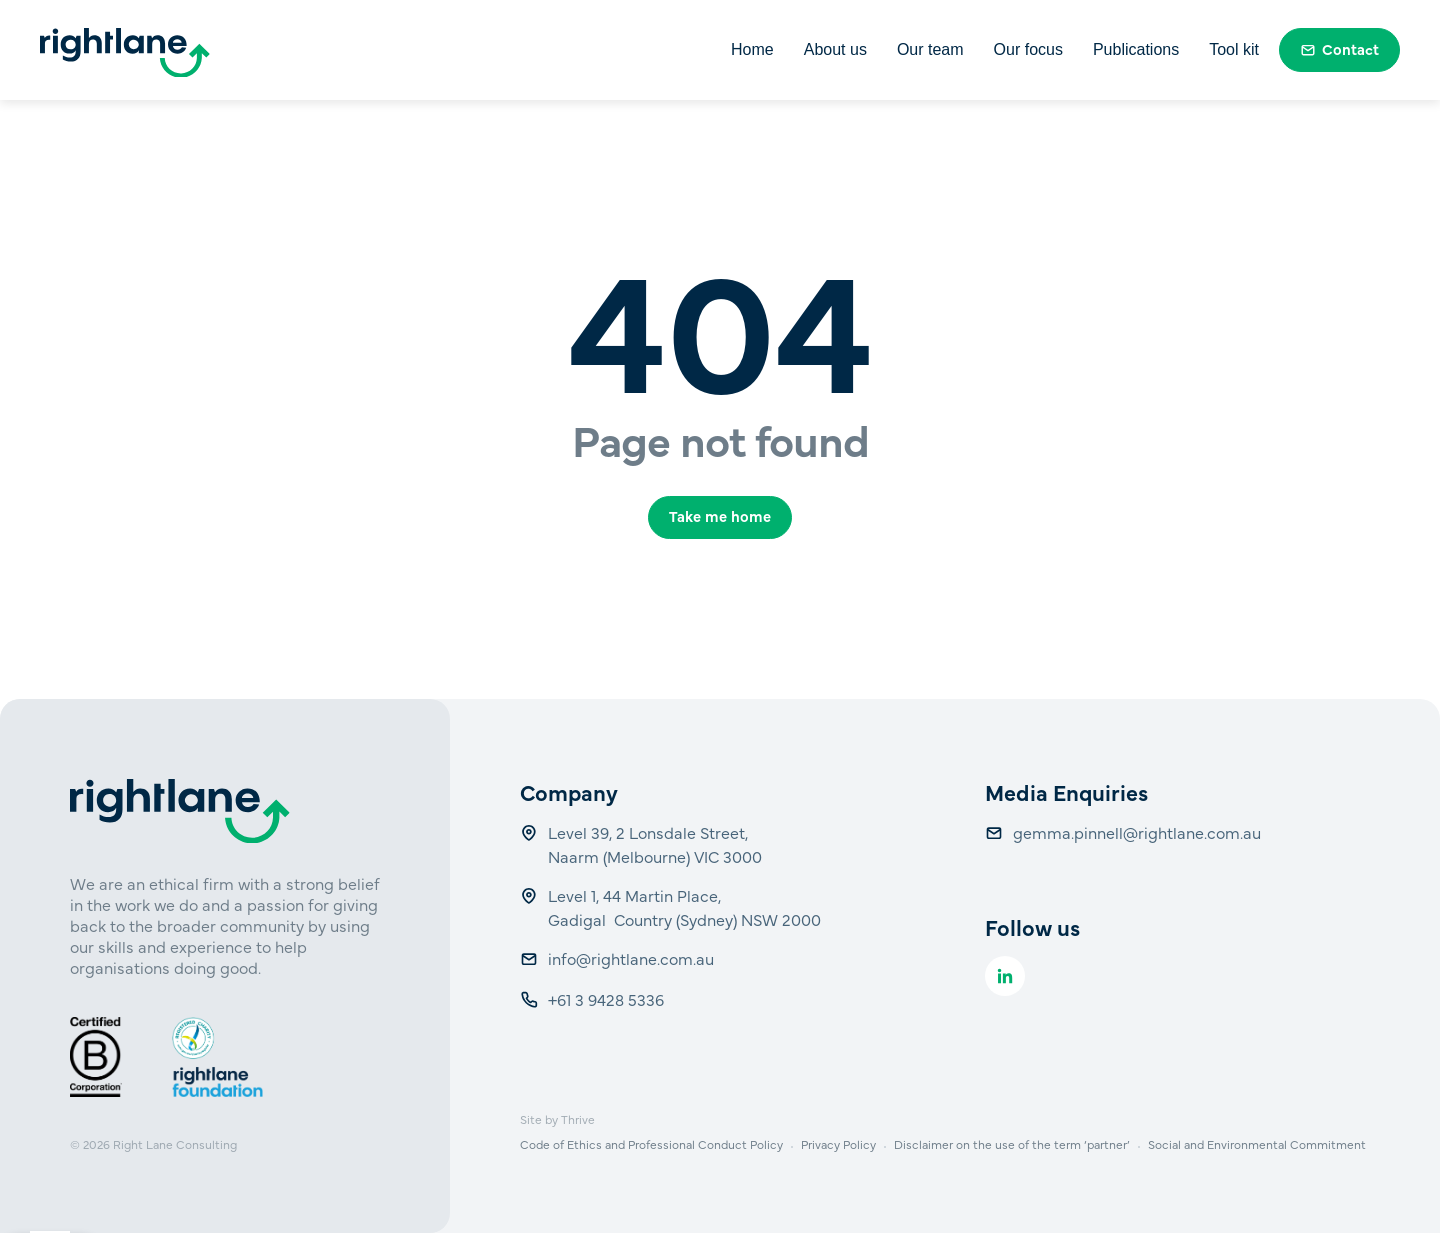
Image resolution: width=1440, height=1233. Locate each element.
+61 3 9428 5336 (608, 999)
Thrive (578, 1119)
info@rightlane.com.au (633, 958)
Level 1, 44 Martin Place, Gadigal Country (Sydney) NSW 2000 (684, 907)
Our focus (1028, 49)
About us (835, 49)
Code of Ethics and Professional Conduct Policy (651, 1144)
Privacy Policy (838, 1144)
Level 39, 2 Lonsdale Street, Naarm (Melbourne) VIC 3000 (655, 844)
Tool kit (1234, 49)
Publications (1136, 49)
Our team (930, 49)
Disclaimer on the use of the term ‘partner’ (1012, 1144)
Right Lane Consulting (175, 1144)
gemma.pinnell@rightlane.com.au (1137, 832)
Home (752, 49)
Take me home (720, 515)
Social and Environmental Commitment (1257, 1144)
